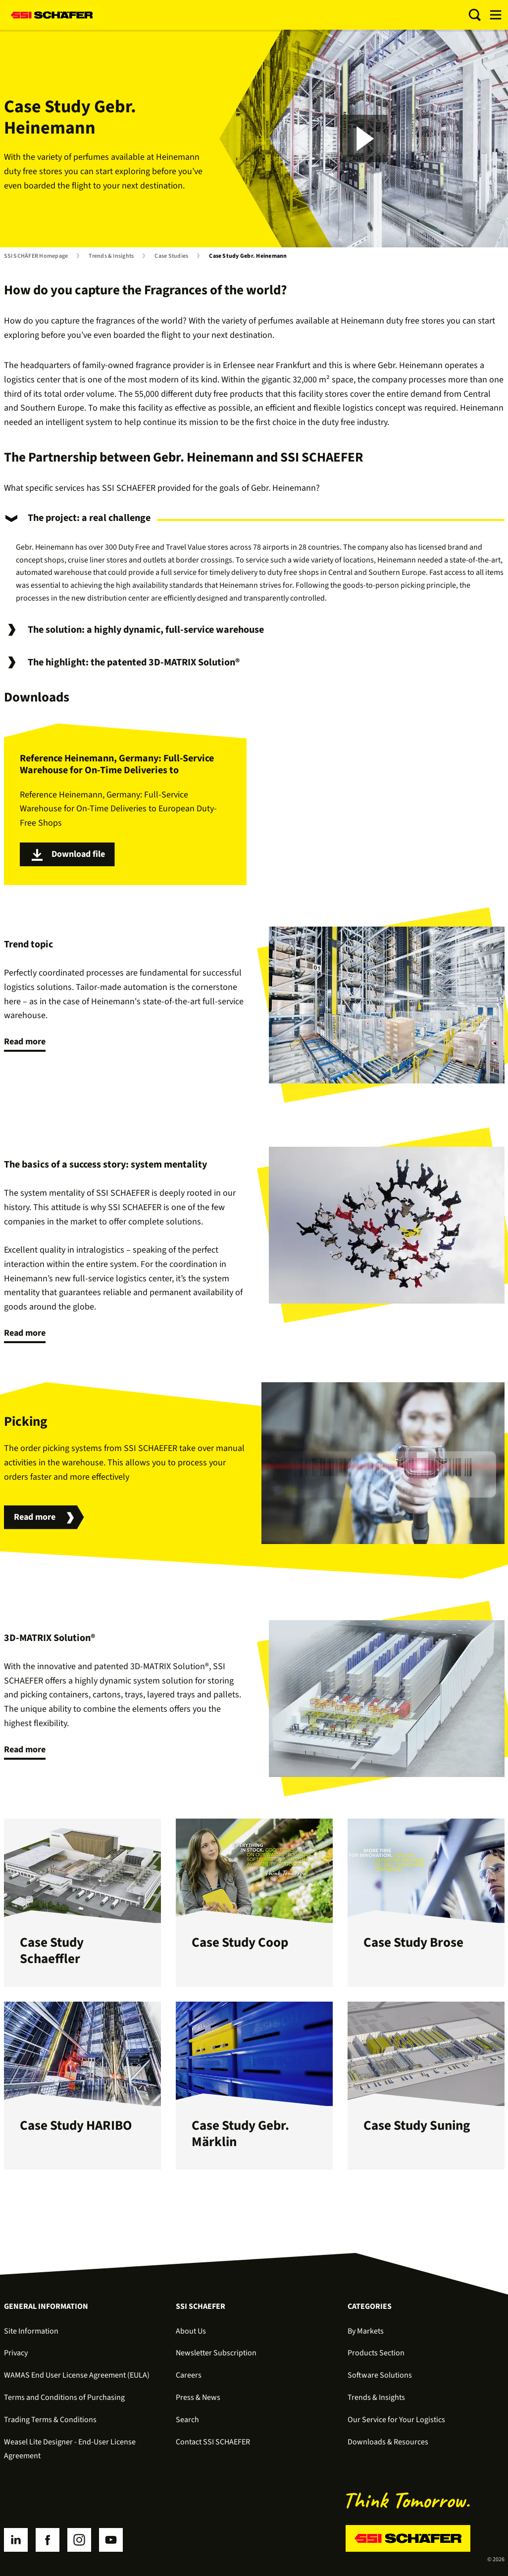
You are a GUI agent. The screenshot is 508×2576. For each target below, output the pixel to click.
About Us (191, 2331)
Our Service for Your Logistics (396, 2419)
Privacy (16, 2352)
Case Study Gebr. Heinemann (248, 256)
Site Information (31, 2331)
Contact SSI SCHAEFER (213, 2441)
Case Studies (171, 256)
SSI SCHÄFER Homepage (36, 256)
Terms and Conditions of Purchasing (64, 2397)
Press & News (198, 2397)
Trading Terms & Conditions (50, 2419)
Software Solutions (380, 2375)
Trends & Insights (111, 256)
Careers (189, 2375)
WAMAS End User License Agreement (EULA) (77, 2375)
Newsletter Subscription (216, 2352)
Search (187, 2419)
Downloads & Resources (388, 2441)
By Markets (366, 2331)
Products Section (376, 2352)
